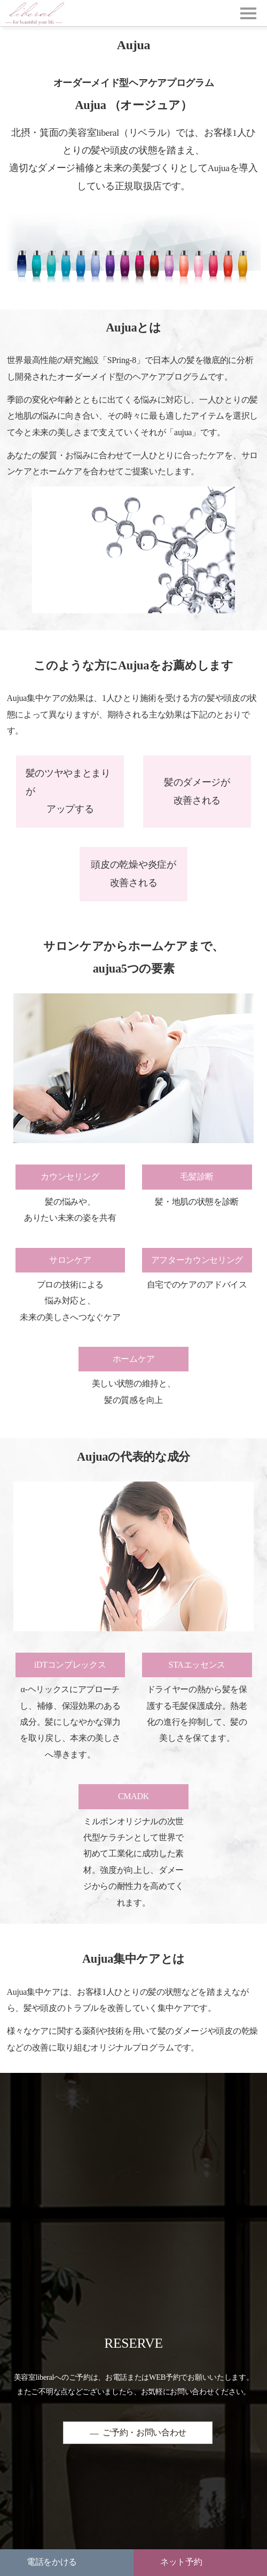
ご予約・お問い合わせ (144, 2433)
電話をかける (52, 2561)
